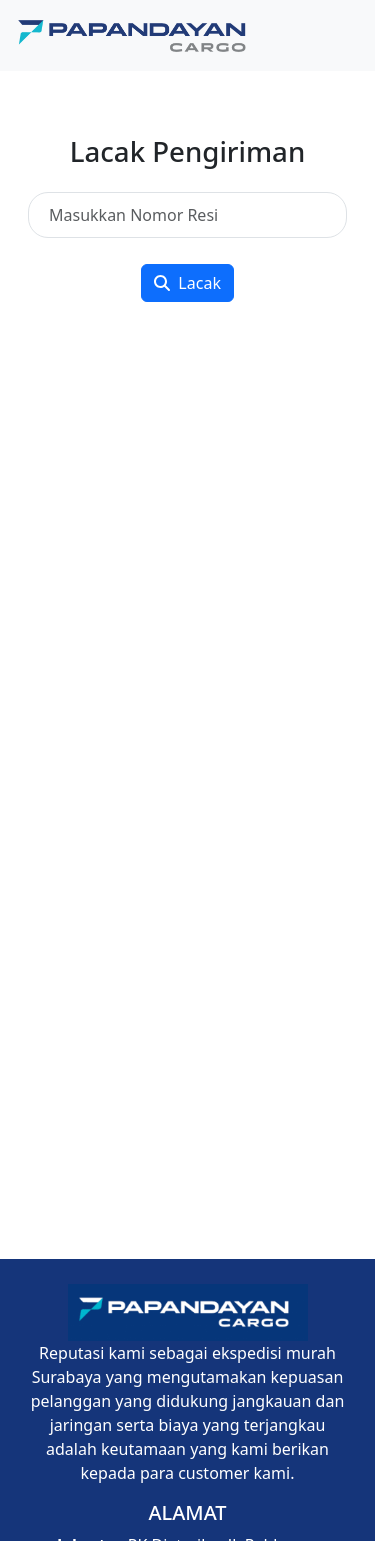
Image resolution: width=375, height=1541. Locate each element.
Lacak (187, 283)
